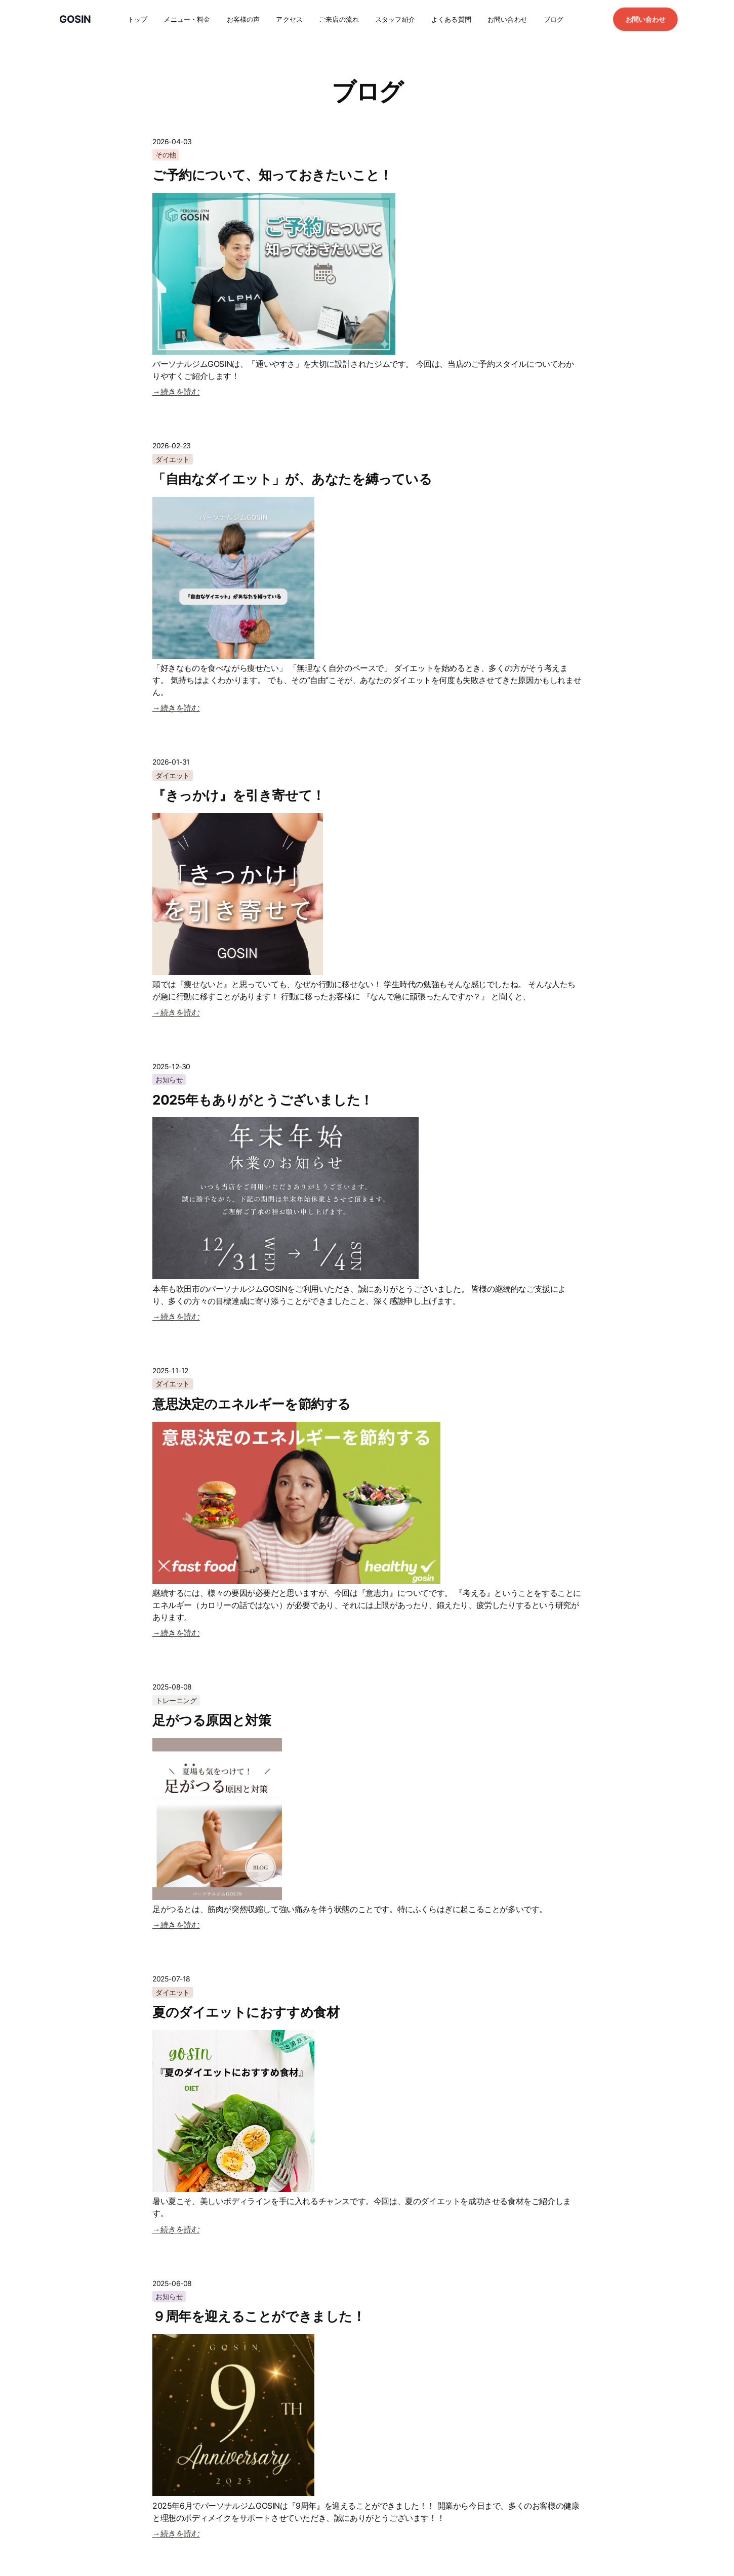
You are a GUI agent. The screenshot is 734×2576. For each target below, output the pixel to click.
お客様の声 (243, 19)
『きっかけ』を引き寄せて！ (238, 795)
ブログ (553, 19)
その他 (165, 154)
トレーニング (176, 1700)
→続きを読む (176, 392)
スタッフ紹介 (395, 19)
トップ (137, 19)
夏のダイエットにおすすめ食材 (245, 2012)
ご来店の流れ (339, 19)
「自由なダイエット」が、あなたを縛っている (292, 479)
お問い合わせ (507, 19)
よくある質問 (451, 19)
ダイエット (172, 459)
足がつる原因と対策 (211, 1720)
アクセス (289, 19)
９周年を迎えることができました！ (258, 2316)
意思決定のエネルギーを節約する (251, 1404)
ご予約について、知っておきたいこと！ (272, 175)
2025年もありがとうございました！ (262, 1100)
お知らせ (169, 1079)
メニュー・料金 (187, 19)
